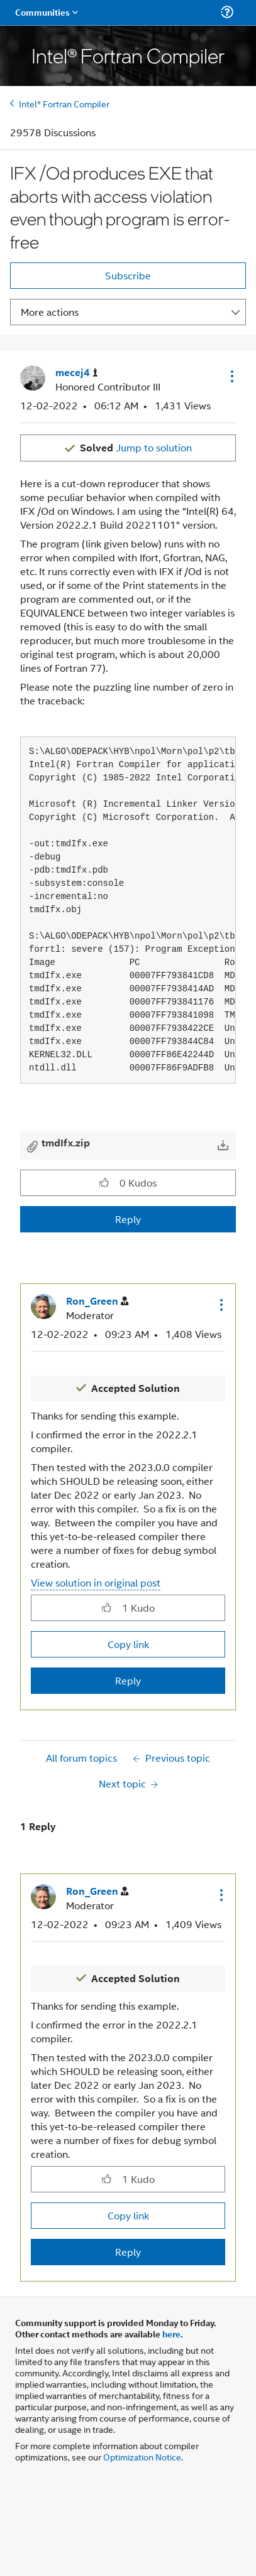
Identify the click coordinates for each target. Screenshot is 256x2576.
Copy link (128, 1644)
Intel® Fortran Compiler (64, 103)
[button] (231, 376)
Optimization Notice (142, 2456)
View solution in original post (95, 1582)
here (171, 2334)
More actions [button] (50, 311)
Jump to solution (136, 447)
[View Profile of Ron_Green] (97, 1301)
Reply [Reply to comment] (128, 1680)
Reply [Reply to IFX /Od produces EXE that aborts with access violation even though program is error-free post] (128, 1219)
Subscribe (128, 275)
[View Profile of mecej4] (76, 372)
